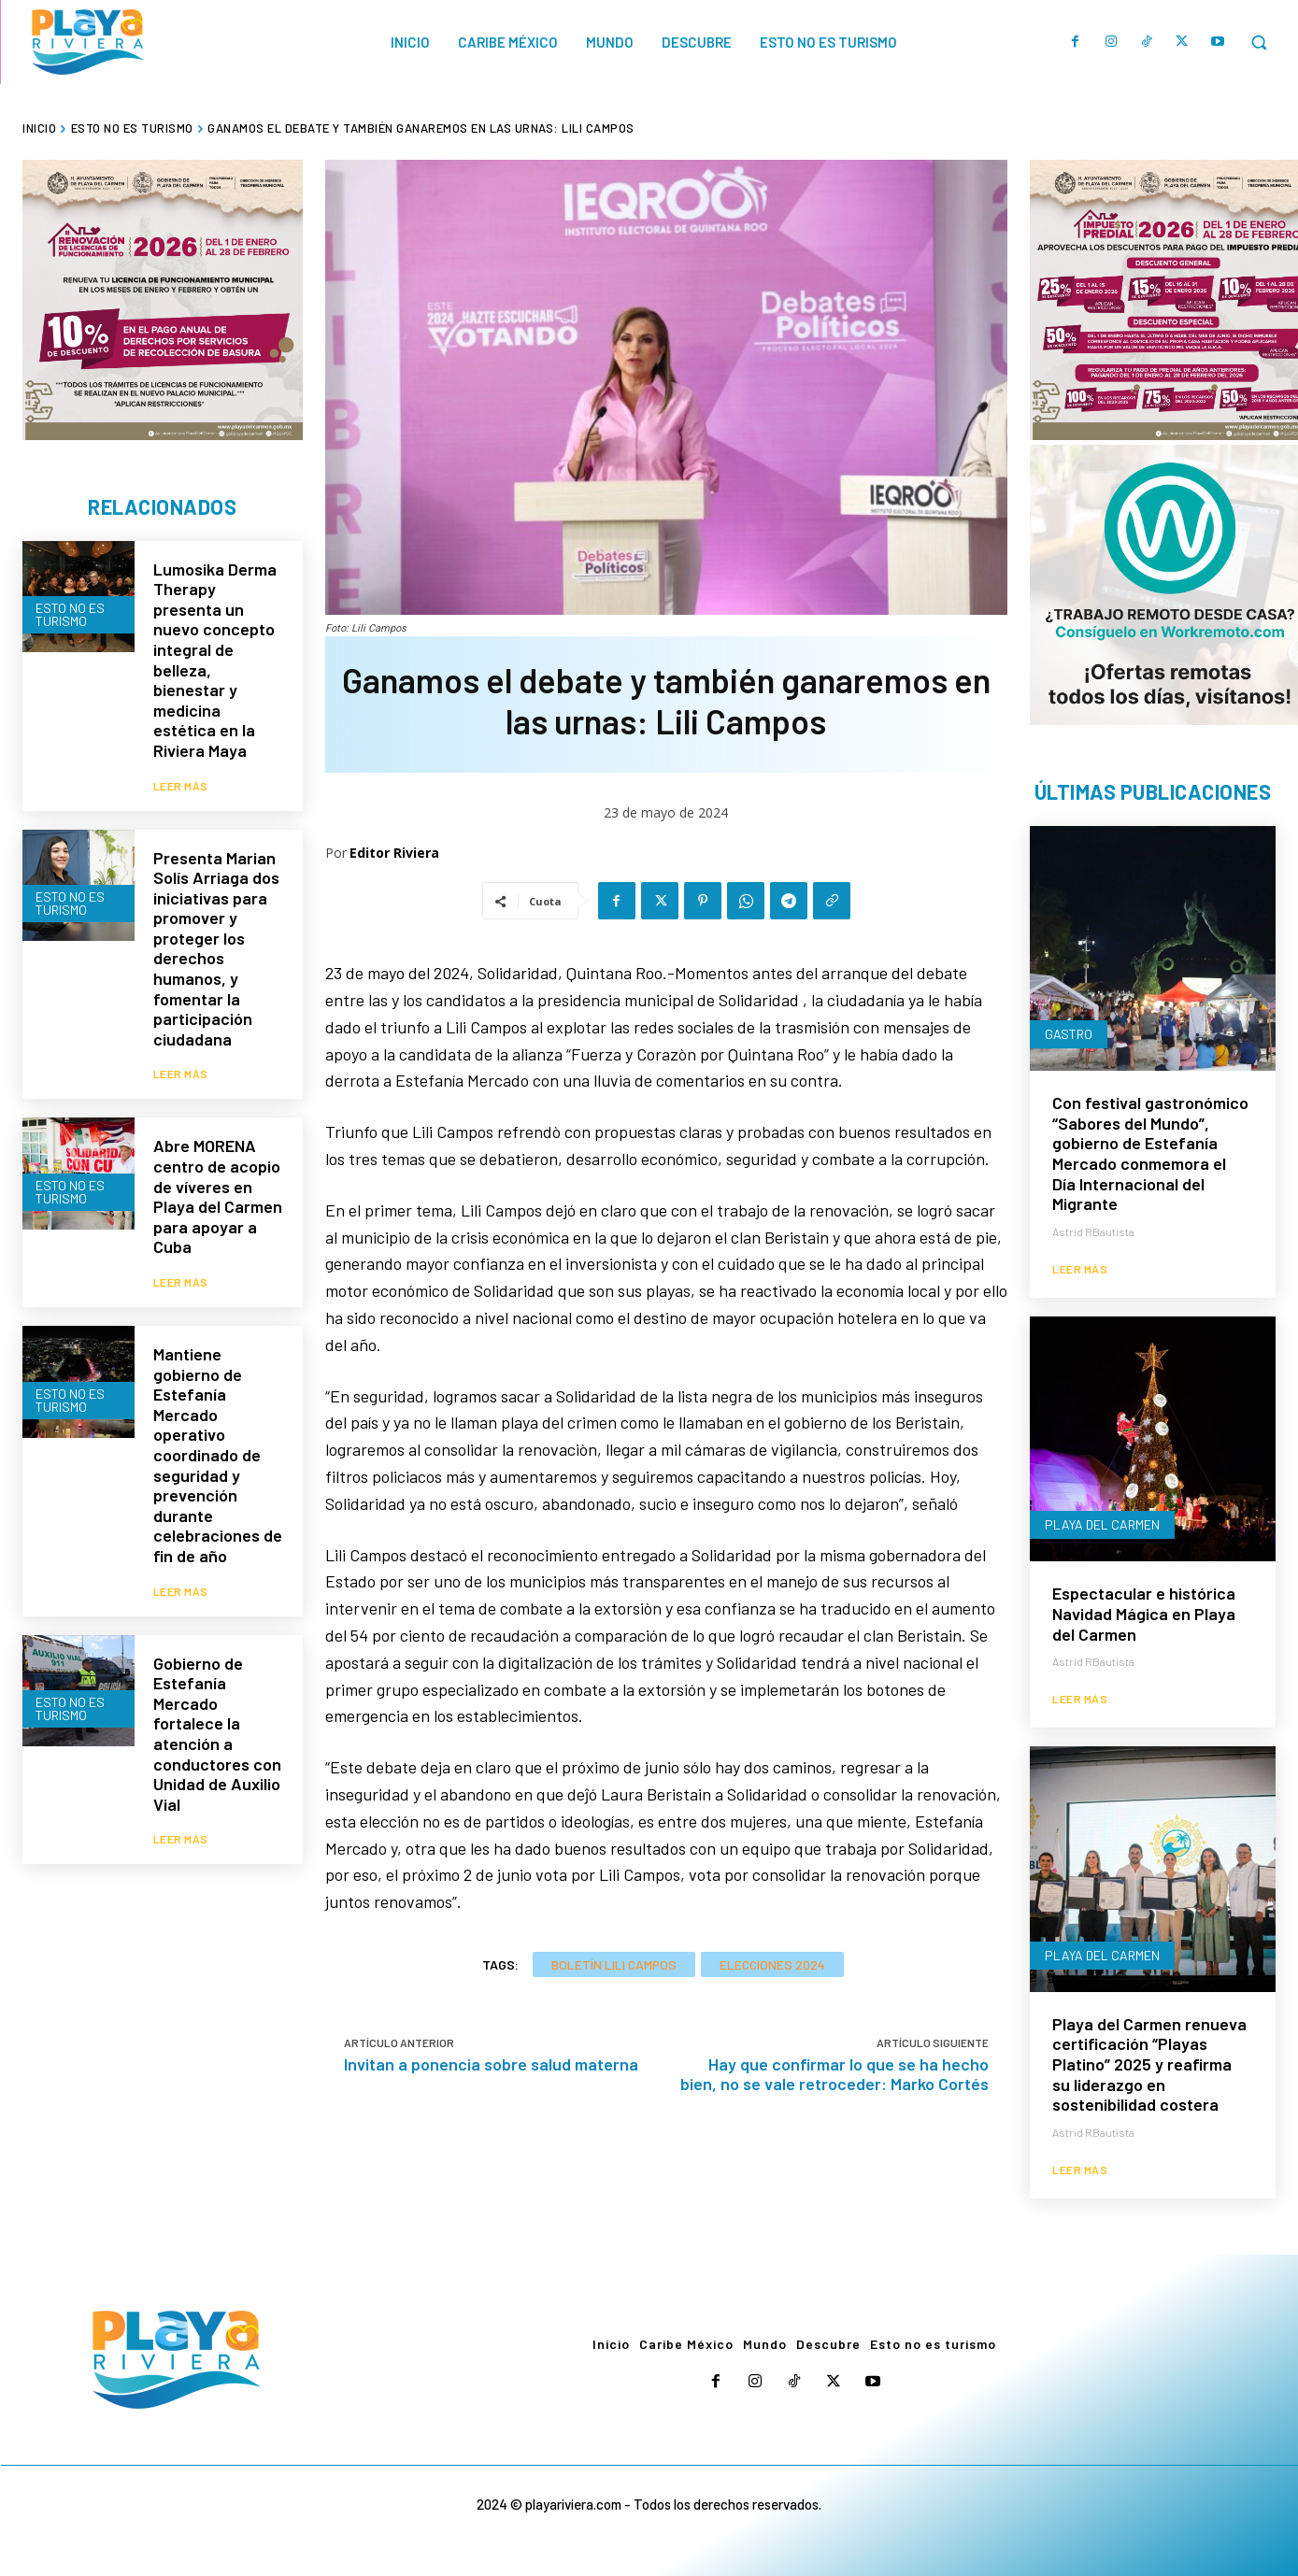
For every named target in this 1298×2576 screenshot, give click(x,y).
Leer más (180, 785)
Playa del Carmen (1102, 1524)
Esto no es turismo (132, 128)
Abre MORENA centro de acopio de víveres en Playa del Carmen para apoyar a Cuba (217, 1196)
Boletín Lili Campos (614, 1964)
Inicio (39, 128)
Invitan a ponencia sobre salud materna (491, 2064)
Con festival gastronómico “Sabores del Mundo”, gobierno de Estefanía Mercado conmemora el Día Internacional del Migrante (1150, 1153)
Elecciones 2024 (772, 1964)
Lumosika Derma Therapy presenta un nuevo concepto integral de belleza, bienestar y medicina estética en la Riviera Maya (215, 660)
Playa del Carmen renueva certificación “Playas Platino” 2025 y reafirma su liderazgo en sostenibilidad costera (1149, 2064)
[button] (1259, 42)
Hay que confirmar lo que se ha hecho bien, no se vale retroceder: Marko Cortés (834, 2074)
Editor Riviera (394, 852)
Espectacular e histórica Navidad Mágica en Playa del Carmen (1143, 1613)
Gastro (1068, 1034)
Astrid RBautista (1093, 1231)
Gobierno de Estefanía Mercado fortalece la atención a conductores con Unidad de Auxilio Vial (217, 1734)
